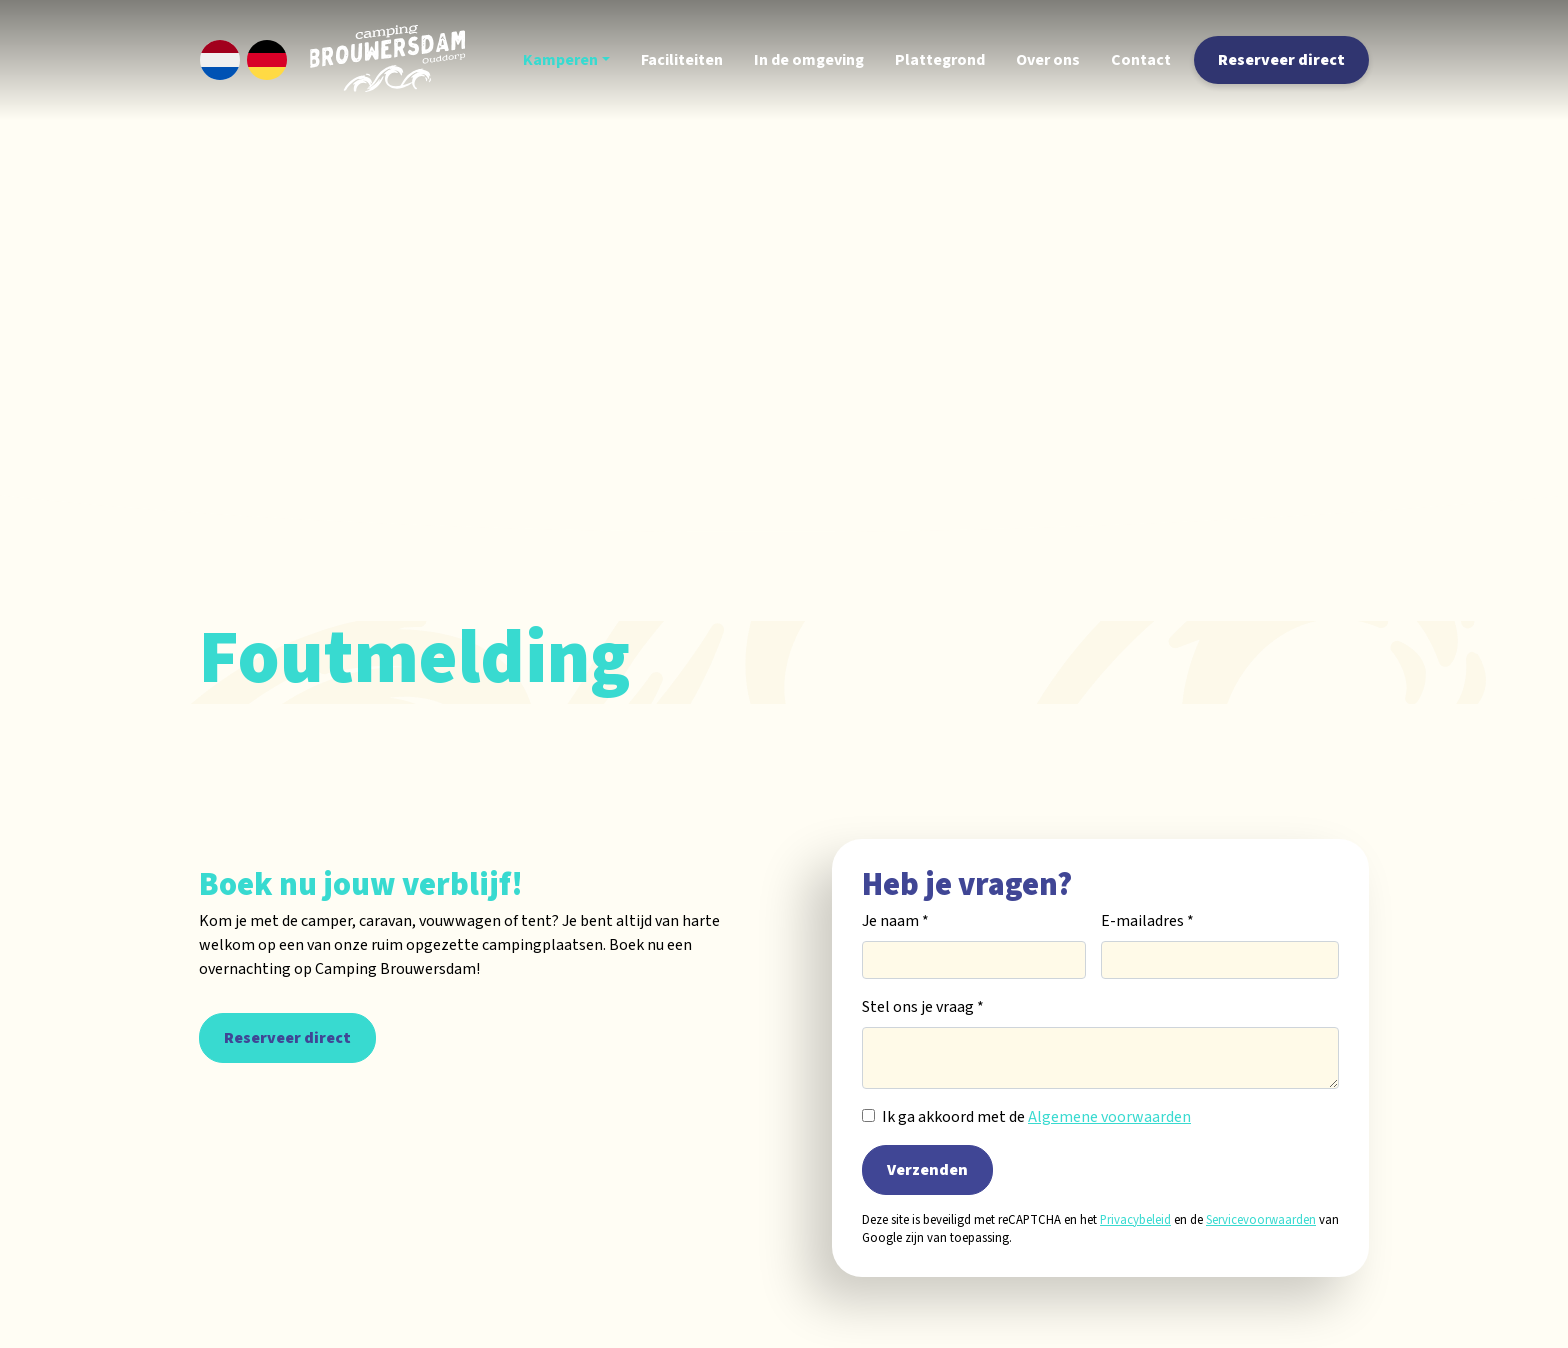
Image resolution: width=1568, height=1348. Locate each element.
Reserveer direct (287, 1038)
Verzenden (927, 1170)
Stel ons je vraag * (923, 1007)
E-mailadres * (1147, 921)
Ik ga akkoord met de (1036, 1117)
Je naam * (895, 921)
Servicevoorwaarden (1261, 1220)
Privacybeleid (1135, 1220)
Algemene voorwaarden (1109, 1117)
